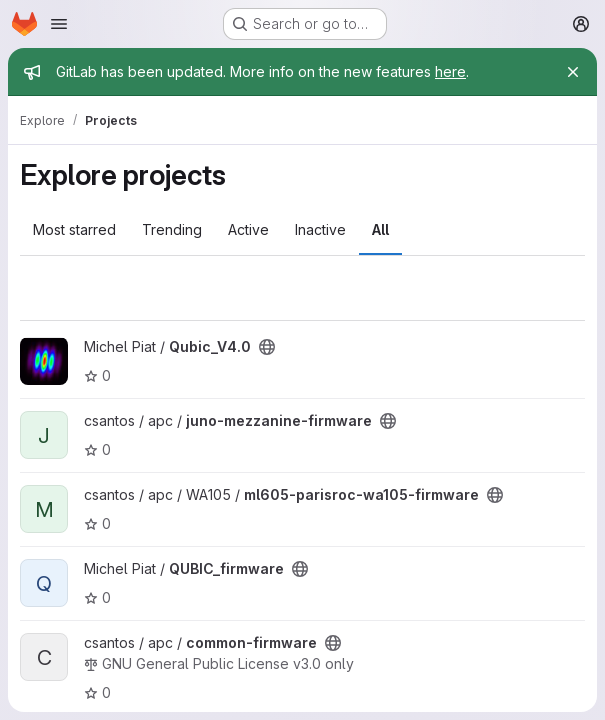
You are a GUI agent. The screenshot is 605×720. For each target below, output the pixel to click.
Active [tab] (248, 229)
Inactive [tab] (320, 229)
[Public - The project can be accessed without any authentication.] (267, 347)
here (450, 71)
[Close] (573, 72)
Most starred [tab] (74, 229)
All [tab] (380, 229)
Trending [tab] (172, 229)
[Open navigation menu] (59, 24)
